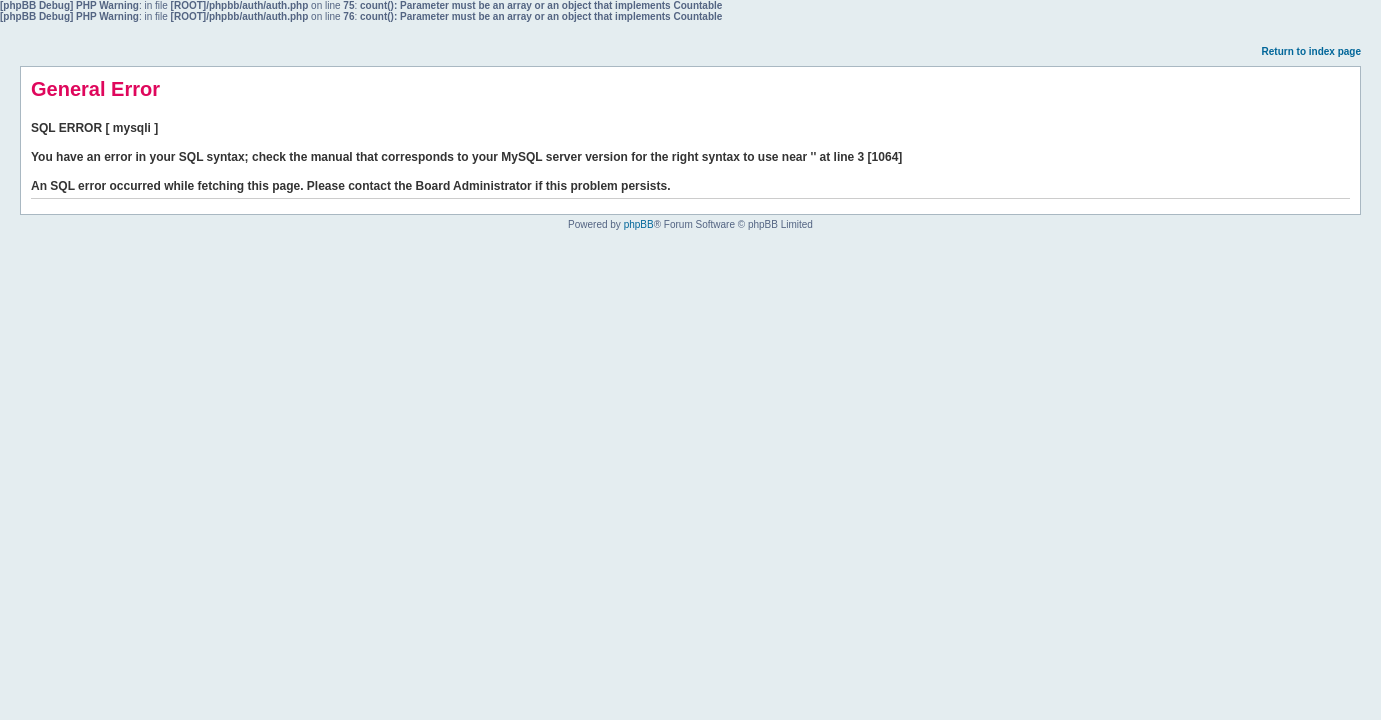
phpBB (639, 224)
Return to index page (1311, 51)
